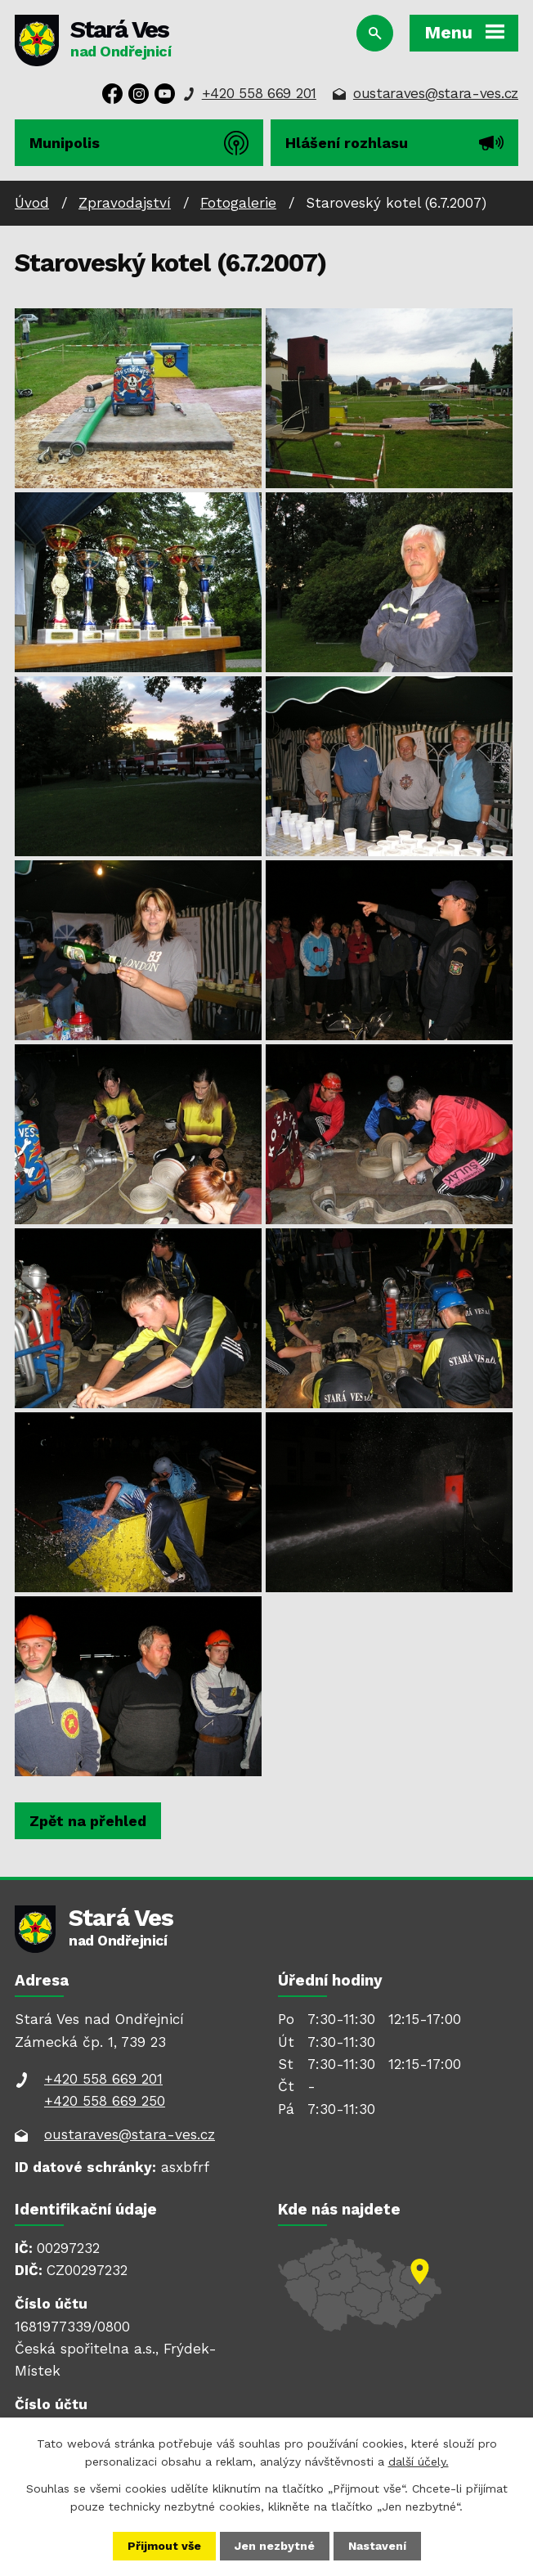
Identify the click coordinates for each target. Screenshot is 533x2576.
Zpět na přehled (87, 1820)
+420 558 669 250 (104, 2101)
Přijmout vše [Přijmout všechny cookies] (164, 2545)
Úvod (32, 203)
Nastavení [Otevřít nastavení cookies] (377, 2545)
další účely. (418, 2461)
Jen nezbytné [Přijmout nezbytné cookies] (275, 2545)
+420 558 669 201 (259, 93)
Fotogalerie (238, 203)
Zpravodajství (124, 203)
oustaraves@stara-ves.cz (435, 93)
